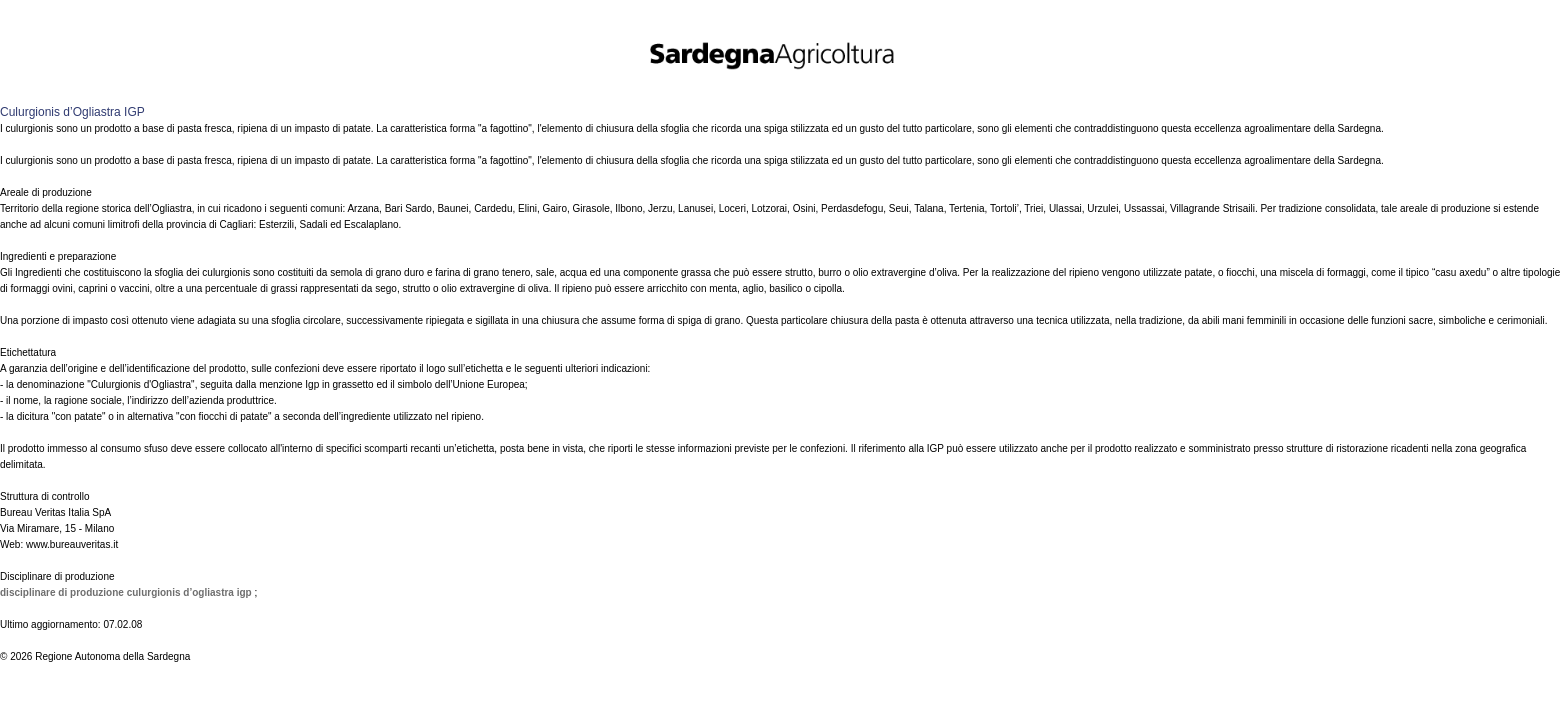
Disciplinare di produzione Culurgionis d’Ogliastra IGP (127, 592)
